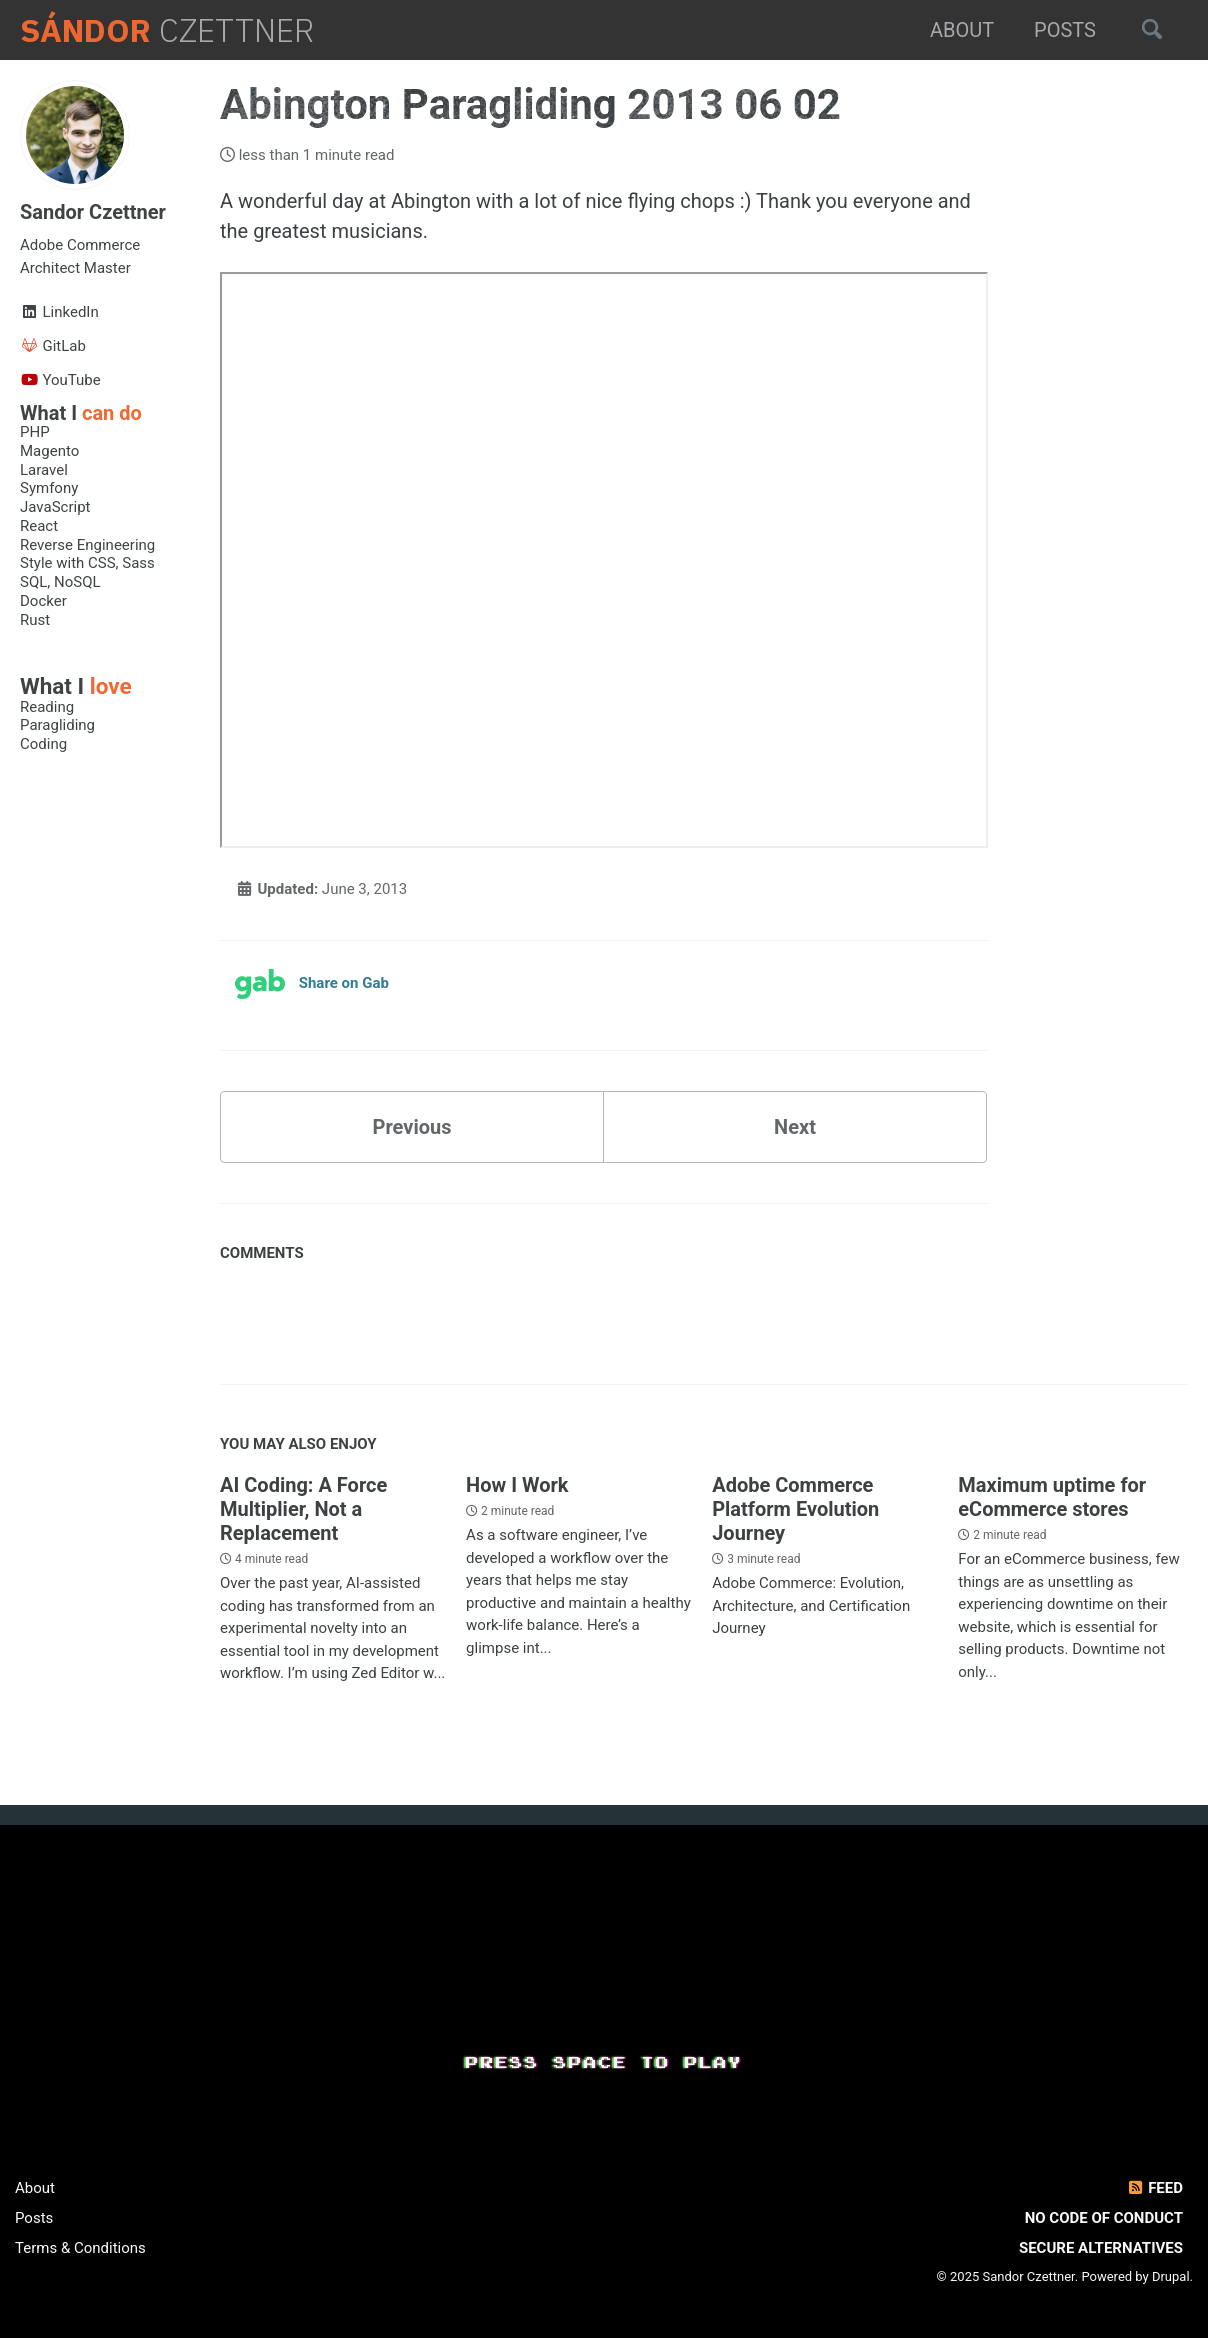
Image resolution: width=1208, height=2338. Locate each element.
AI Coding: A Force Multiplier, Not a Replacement (303, 1509)
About (962, 30)
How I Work (517, 1485)
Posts (1065, 30)
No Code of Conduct (1104, 2218)
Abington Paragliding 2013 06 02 (535, 104)
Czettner (167, 30)
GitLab (53, 346)
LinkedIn (59, 312)
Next (795, 1127)
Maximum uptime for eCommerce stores (1052, 1497)
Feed (1154, 2188)
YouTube (60, 380)
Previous (412, 1127)
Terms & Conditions (80, 2248)
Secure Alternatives (1101, 2248)
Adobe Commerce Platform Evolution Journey (795, 1509)
